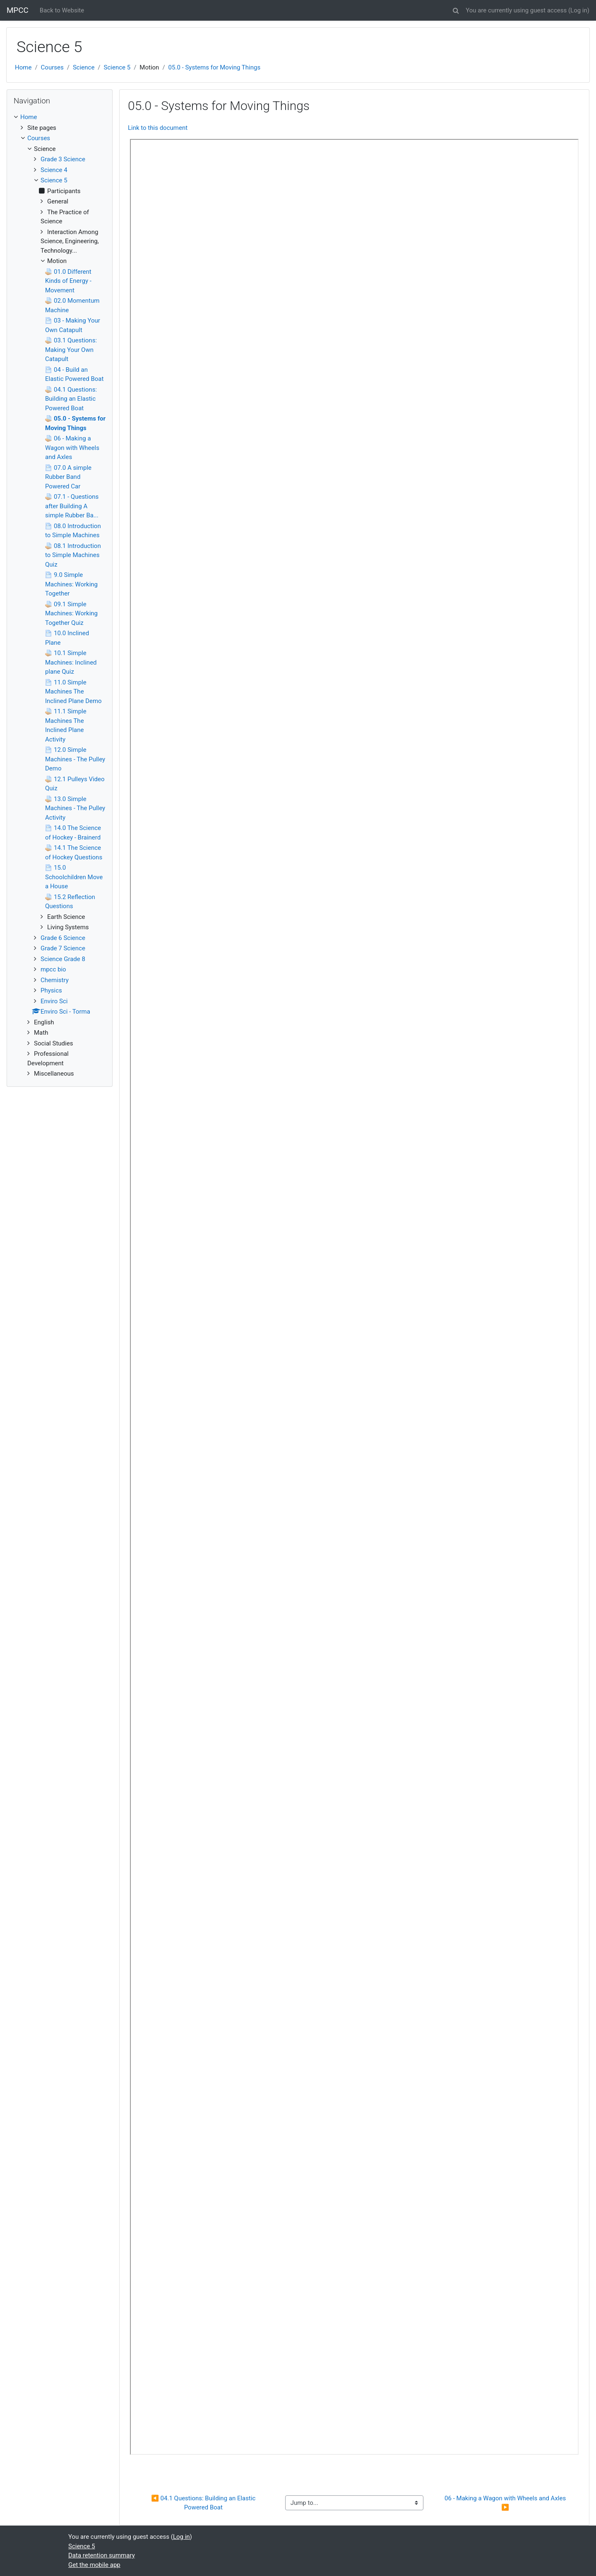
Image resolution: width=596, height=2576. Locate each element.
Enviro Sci (54, 1001)
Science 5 (117, 67)
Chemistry (55, 980)
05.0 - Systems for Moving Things (214, 67)
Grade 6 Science (63, 938)
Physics (51, 990)
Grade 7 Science (63, 948)
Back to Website (62, 10)
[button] (455, 9)
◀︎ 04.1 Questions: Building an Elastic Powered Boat (204, 2503)
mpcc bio (53, 969)
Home (23, 67)
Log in (578, 10)
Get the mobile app (94, 2565)
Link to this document (157, 128)
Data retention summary (101, 2555)
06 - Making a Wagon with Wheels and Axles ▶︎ (506, 2503)
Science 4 (54, 170)
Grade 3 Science (63, 159)
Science (83, 67)
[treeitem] (60, 117)
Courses (52, 67)
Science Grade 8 (63, 959)
